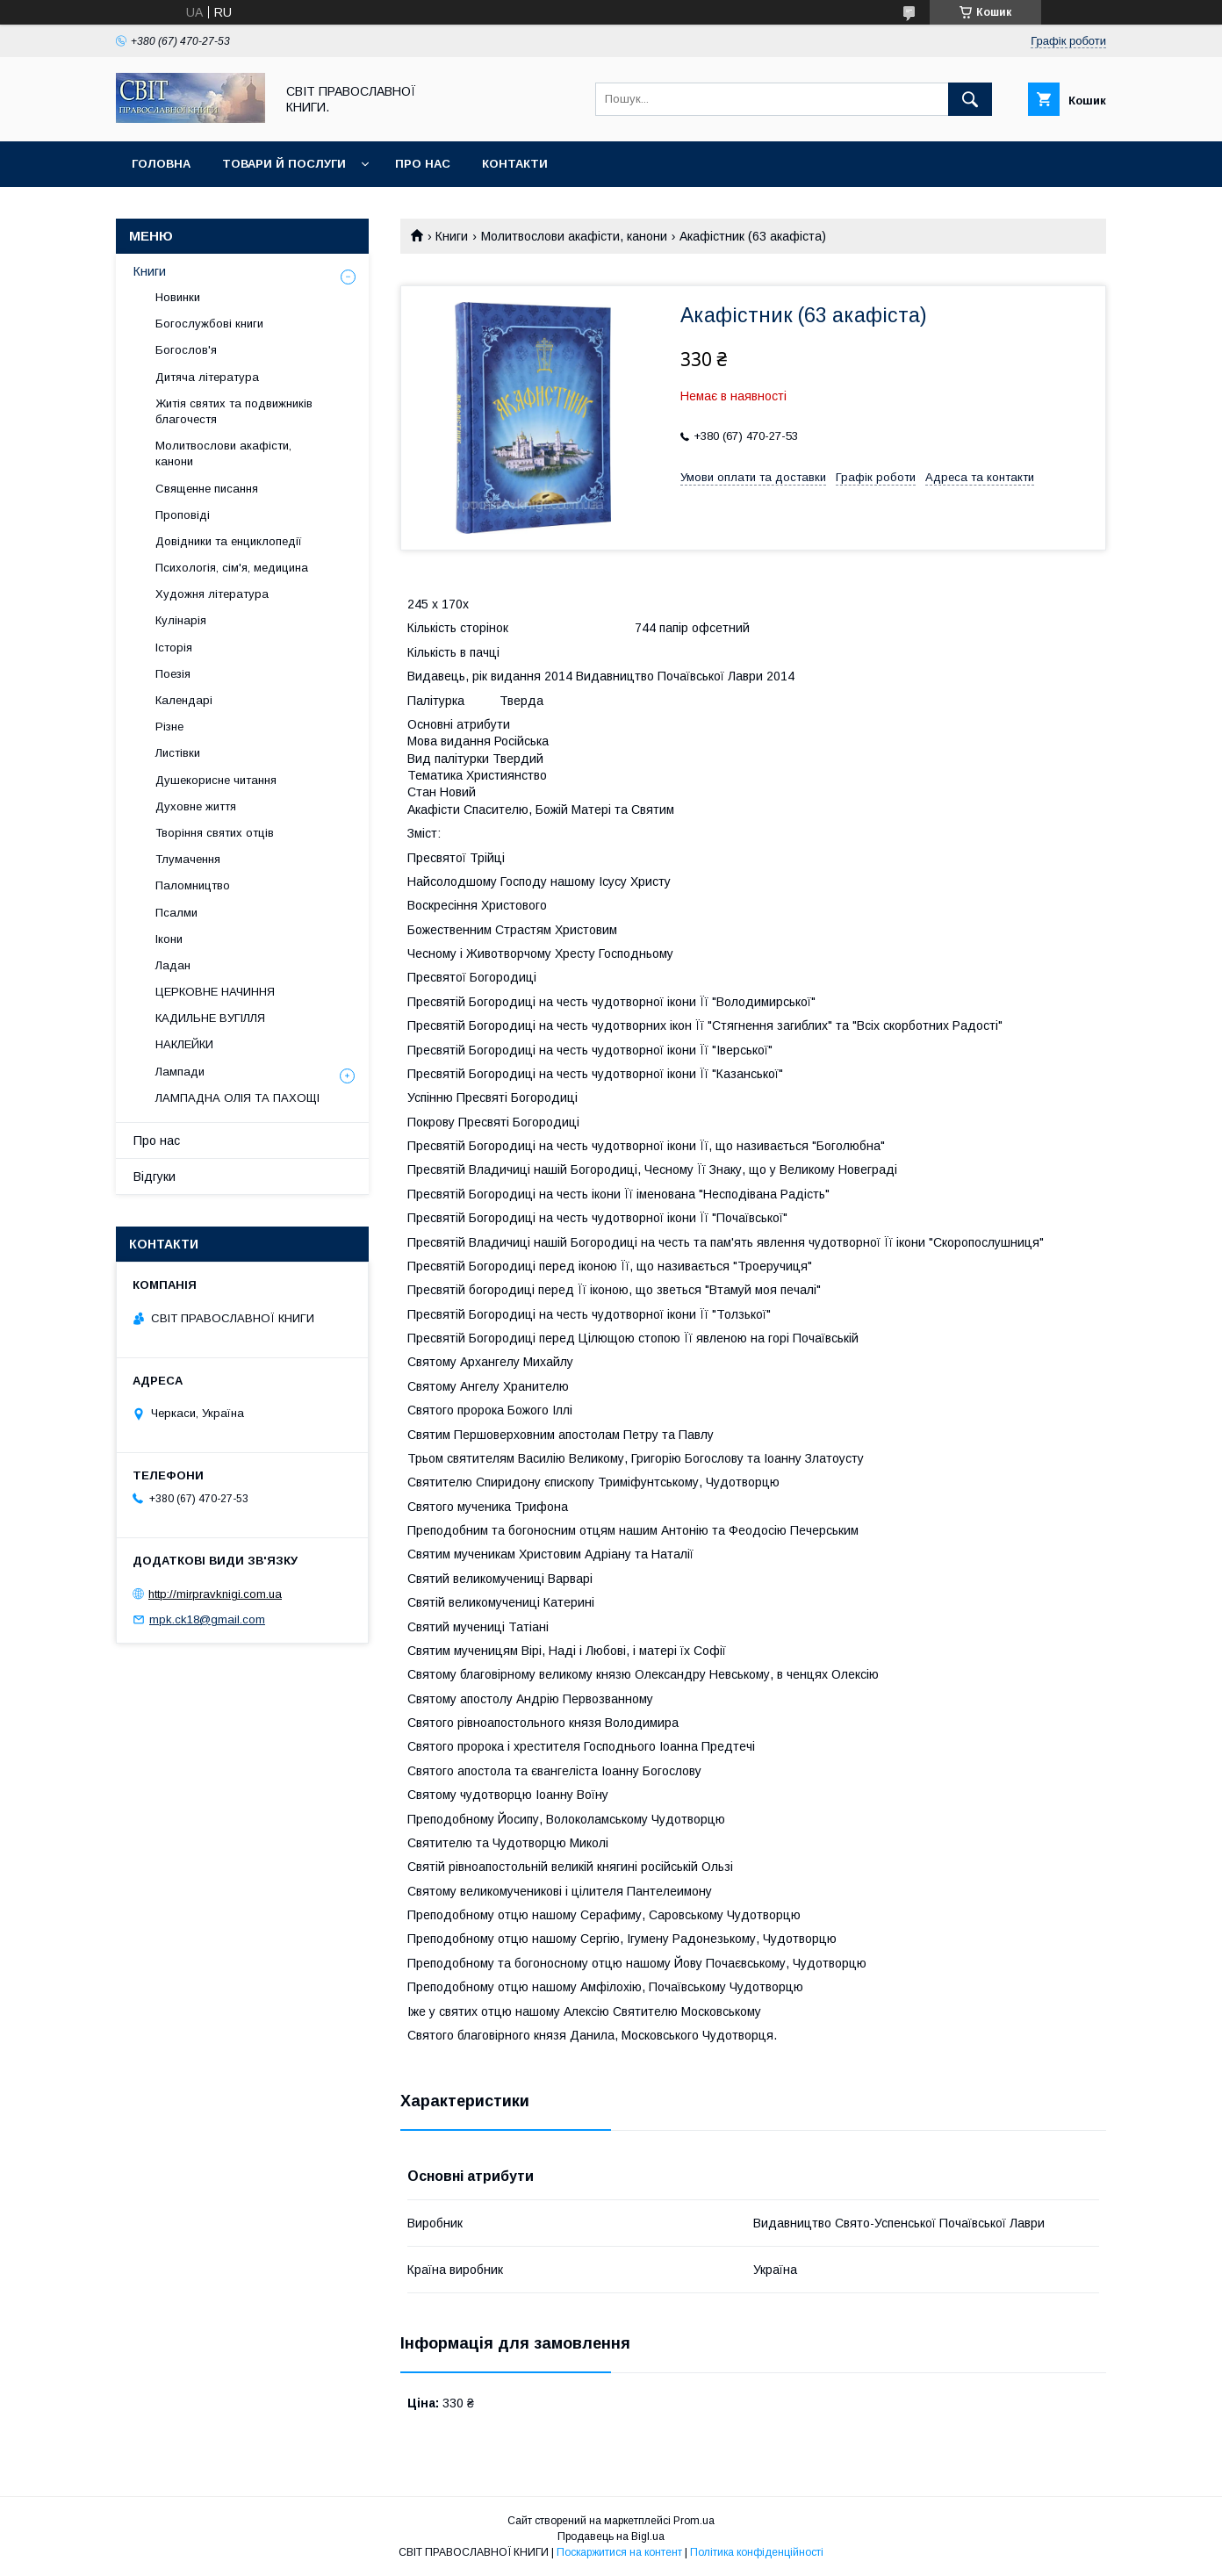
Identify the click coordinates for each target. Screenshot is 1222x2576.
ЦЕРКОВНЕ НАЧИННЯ (215, 991)
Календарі (183, 700)
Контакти (515, 163)
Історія (173, 647)
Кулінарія (180, 620)
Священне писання (206, 488)
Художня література (212, 594)
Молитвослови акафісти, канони (574, 236)
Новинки (177, 297)
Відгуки (154, 1176)
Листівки (177, 752)
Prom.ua (694, 2521)
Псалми (176, 912)
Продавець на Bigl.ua (611, 2536)
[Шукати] (970, 99)
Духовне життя (195, 806)
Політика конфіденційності (756, 2552)
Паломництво (192, 885)
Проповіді (182, 515)
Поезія (172, 673)
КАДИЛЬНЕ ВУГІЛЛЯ (210, 1018)
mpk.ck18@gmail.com (207, 1619)
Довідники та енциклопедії (228, 541)
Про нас (422, 163)
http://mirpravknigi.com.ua (215, 1594)
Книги (451, 236)
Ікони (169, 939)
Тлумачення (187, 859)
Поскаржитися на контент (619, 2552)
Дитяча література (207, 377)
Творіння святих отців (214, 832)
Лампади (180, 1071)
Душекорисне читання (216, 780)
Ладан (172, 965)
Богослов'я (186, 349)
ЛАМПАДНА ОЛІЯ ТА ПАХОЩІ (237, 1098)
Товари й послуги (284, 163)
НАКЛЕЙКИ (184, 1044)
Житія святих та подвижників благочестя (234, 411)
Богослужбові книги (209, 323)
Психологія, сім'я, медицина (231, 567)
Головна (161, 163)
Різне (169, 726)
